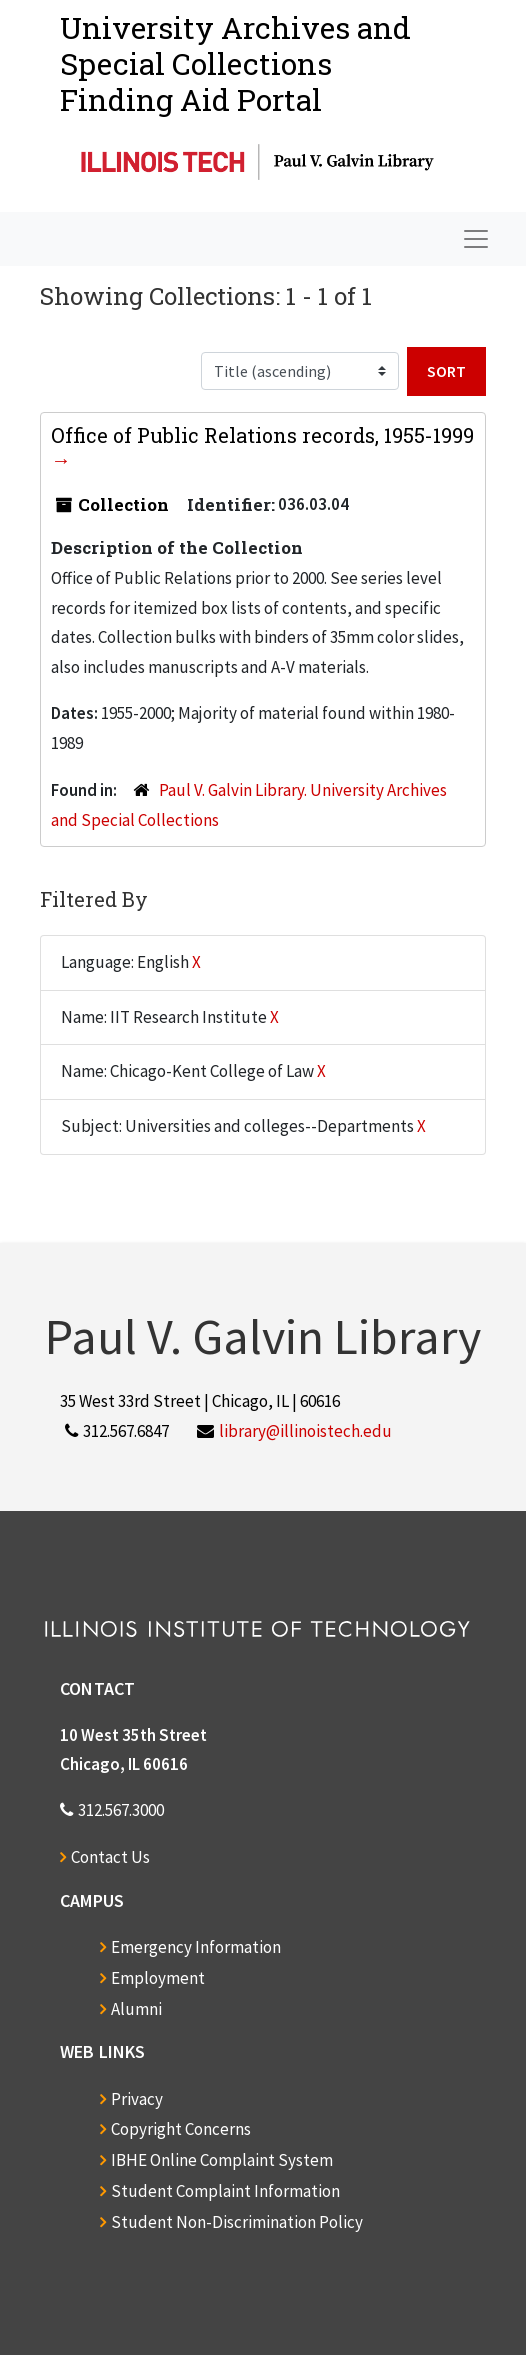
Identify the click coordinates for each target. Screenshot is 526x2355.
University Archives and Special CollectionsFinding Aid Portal (235, 63)
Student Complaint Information (225, 2191)
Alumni (136, 2009)
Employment (158, 1978)
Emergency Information (196, 1947)
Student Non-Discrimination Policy (237, 2222)
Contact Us (110, 1857)
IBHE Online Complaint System (222, 2160)
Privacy (137, 2099)
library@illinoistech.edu (305, 1431)
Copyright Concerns (181, 2129)
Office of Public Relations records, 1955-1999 (262, 435)
